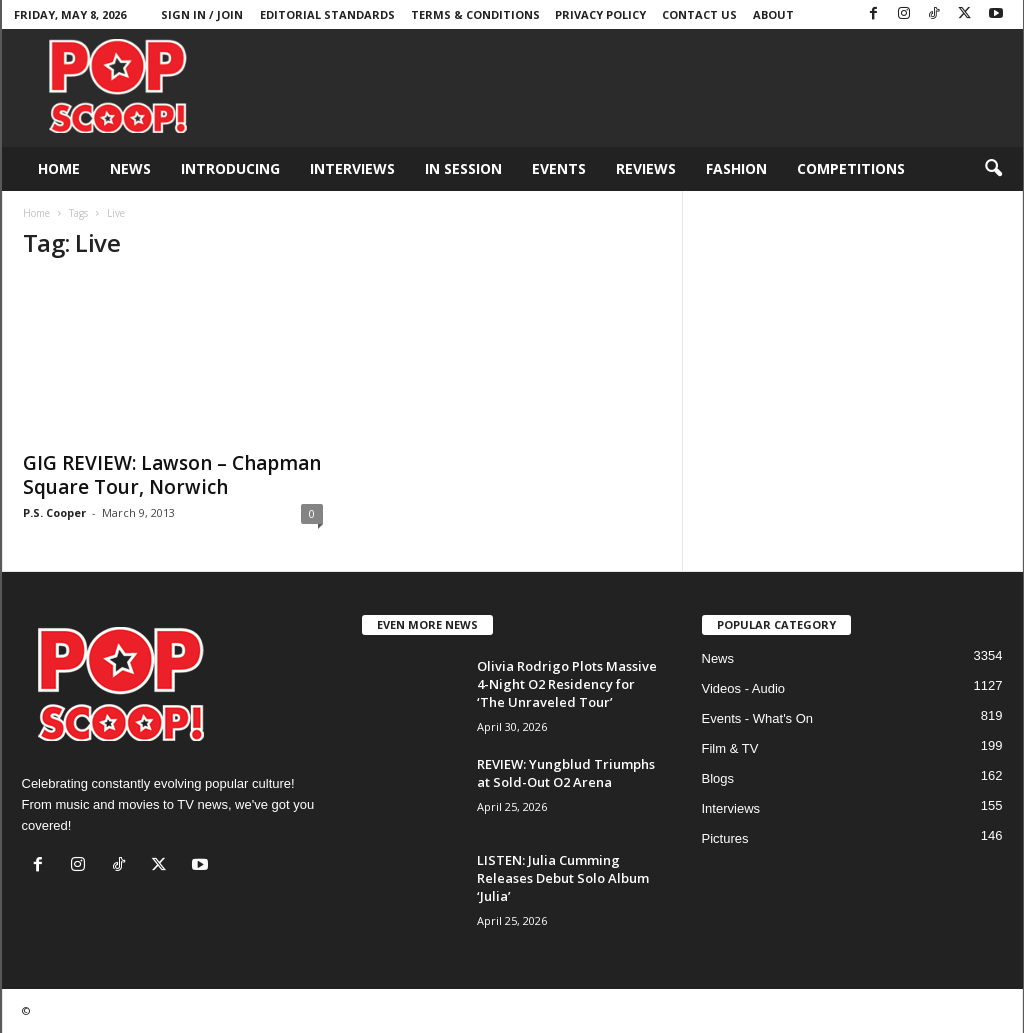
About (773, 14)
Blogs (718, 778)
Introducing (230, 168)
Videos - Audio (744, 688)
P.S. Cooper (54, 512)
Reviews (646, 168)
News (130, 168)
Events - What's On (758, 718)
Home (59, 168)
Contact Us (699, 14)
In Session (463, 168)
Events (559, 168)
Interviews (352, 168)
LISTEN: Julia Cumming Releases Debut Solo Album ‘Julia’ (563, 878)
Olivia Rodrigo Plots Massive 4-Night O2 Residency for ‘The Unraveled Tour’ (567, 684)
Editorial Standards (327, 14)
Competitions (851, 168)
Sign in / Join (202, 14)
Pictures (725, 838)
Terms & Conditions (475, 14)
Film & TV (730, 748)
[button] (993, 169)
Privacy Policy (600, 14)
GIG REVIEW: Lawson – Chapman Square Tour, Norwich (172, 475)
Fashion (736, 168)
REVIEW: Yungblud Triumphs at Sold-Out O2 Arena (566, 773)
